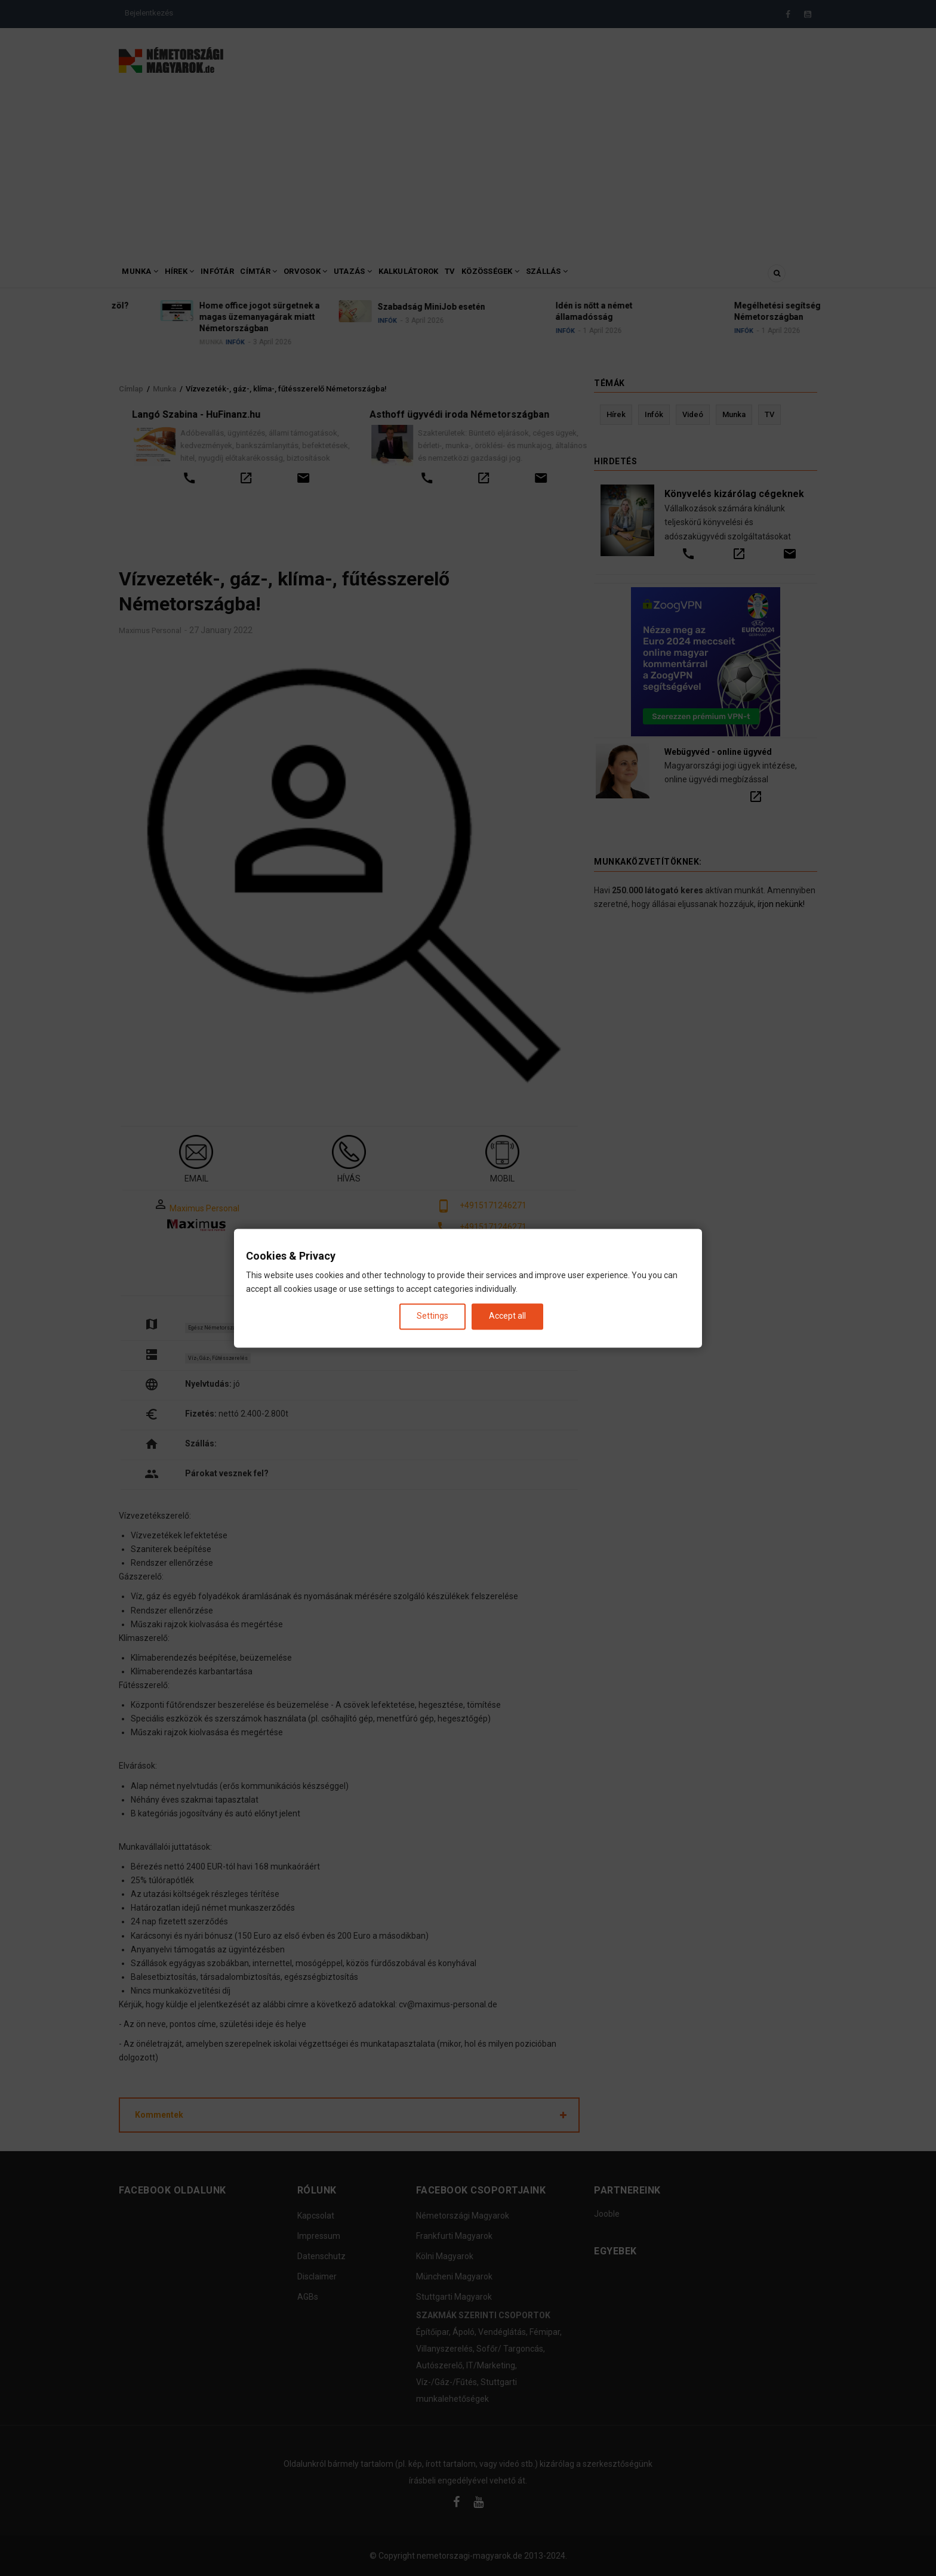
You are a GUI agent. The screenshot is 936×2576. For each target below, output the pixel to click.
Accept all (507, 1316)
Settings (432, 1316)
